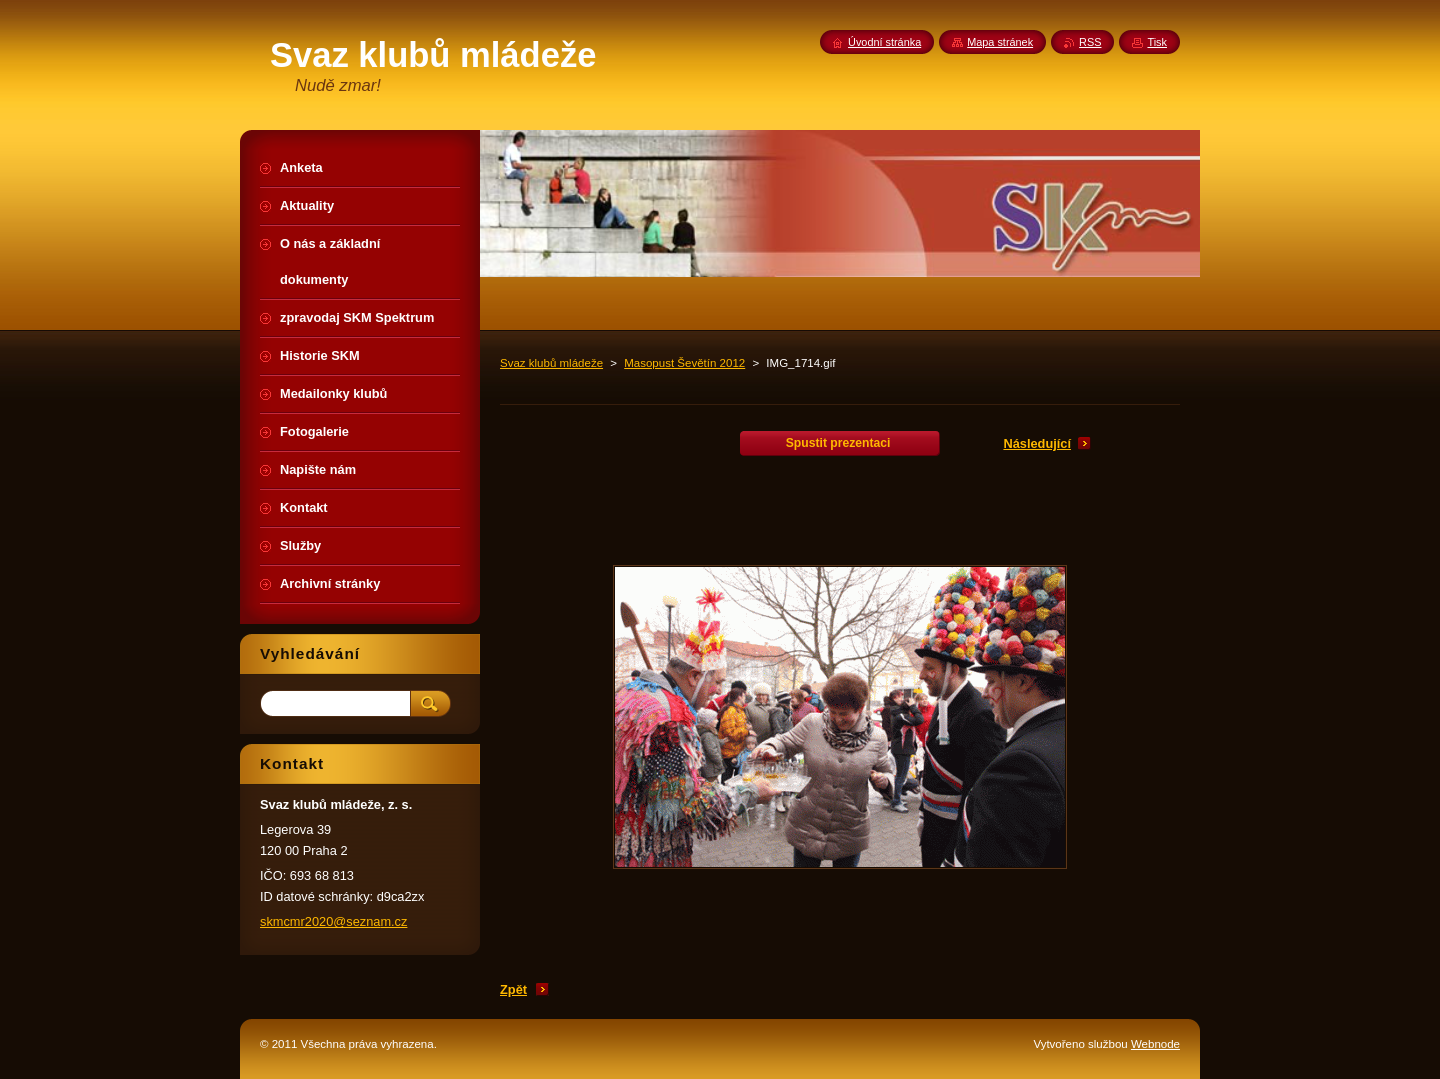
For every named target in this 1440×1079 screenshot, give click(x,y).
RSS (1090, 42)
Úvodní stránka (884, 42)
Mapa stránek (1000, 42)
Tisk (1157, 42)
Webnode (1155, 1044)
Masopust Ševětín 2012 (684, 363)
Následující (1037, 443)
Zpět (513, 989)
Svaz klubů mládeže (551, 363)
